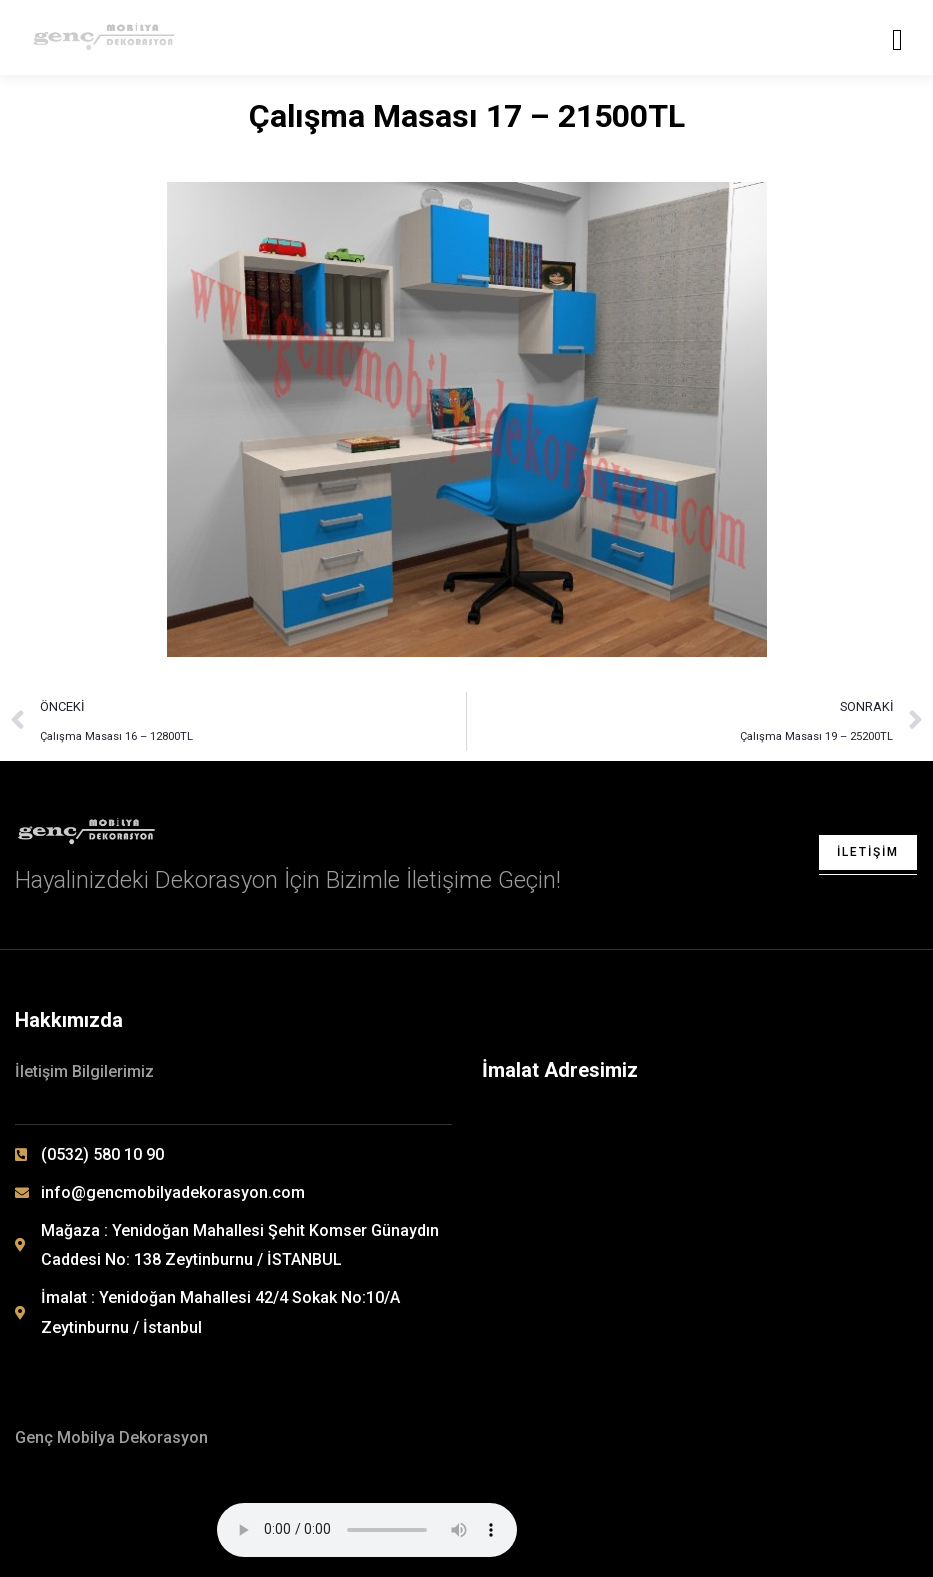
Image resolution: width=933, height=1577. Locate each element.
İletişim (868, 852)
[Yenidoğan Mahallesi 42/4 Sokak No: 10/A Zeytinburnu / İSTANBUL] (702, 1202)
